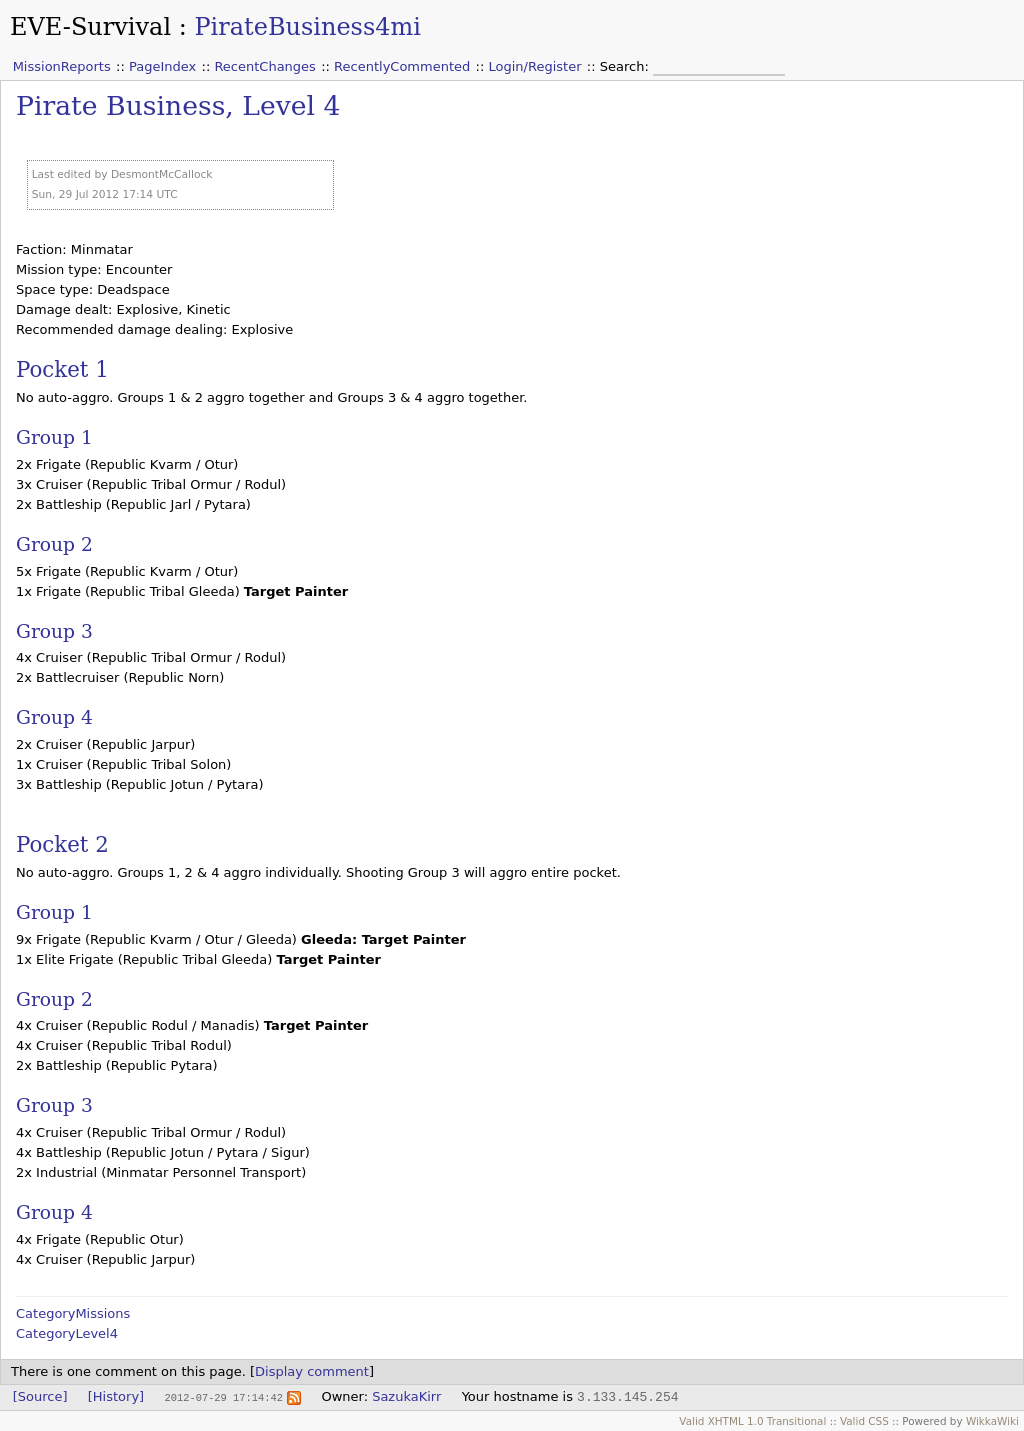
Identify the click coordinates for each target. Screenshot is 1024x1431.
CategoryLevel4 (67, 1333)
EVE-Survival (90, 27)
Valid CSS (864, 1421)
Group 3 (54, 631)
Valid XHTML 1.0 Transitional (752, 1421)
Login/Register (535, 66)
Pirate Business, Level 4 (178, 105)
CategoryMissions (73, 1313)
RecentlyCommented (402, 66)
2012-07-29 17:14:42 (223, 1397)
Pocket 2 (62, 844)
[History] (116, 1396)
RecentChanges (264, 66)
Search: (626, 66)
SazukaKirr (406, 1396)
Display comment (312, 1371)
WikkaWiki (992, 1421)
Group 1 (54, 437)
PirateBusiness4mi (307, 27)
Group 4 (54, 717)
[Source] (40, 1396)
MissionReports (62, 66)
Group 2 (54, 544)
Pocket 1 (62, 369)
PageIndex (162, 66)
